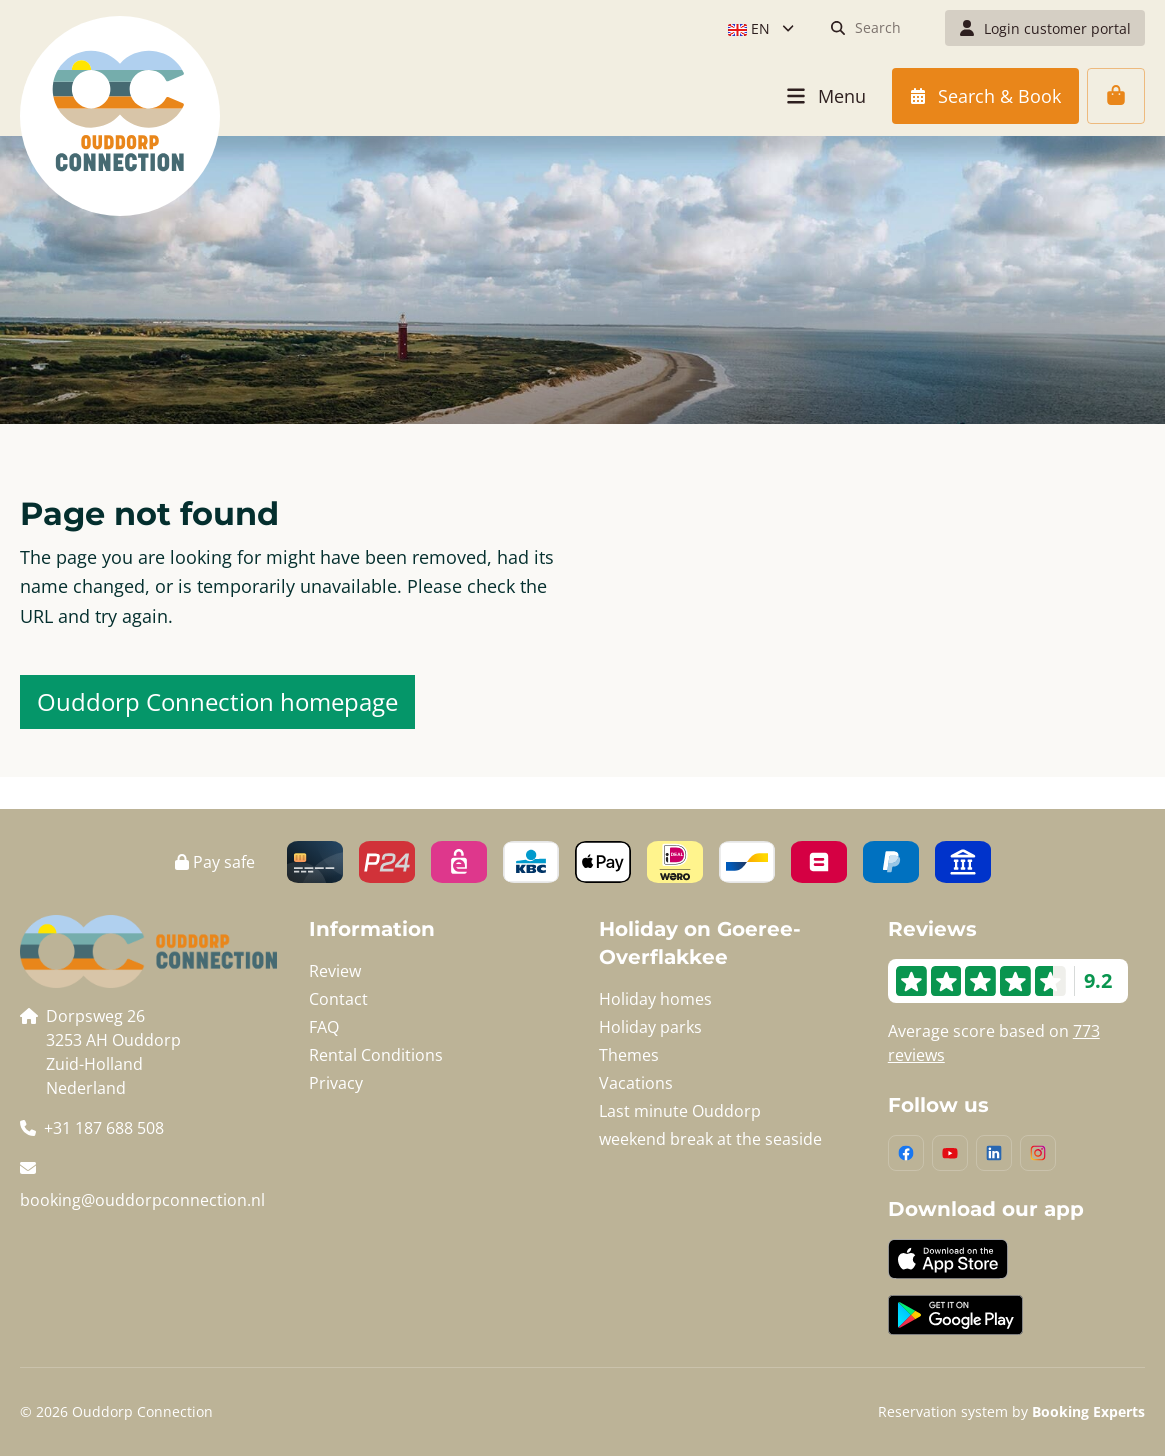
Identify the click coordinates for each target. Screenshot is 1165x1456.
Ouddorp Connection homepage (217, 701)
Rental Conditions (376, 1055)
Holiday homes (655, 999)
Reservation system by (1011, 1411)
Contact (338, 999)
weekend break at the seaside (710, 1139)
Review (335, 971)
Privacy (336, 1083)
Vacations (636, 1083)
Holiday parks (650, 1027)
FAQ (324, 1027)
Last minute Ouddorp (680, 1111)
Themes (629, 1055)
